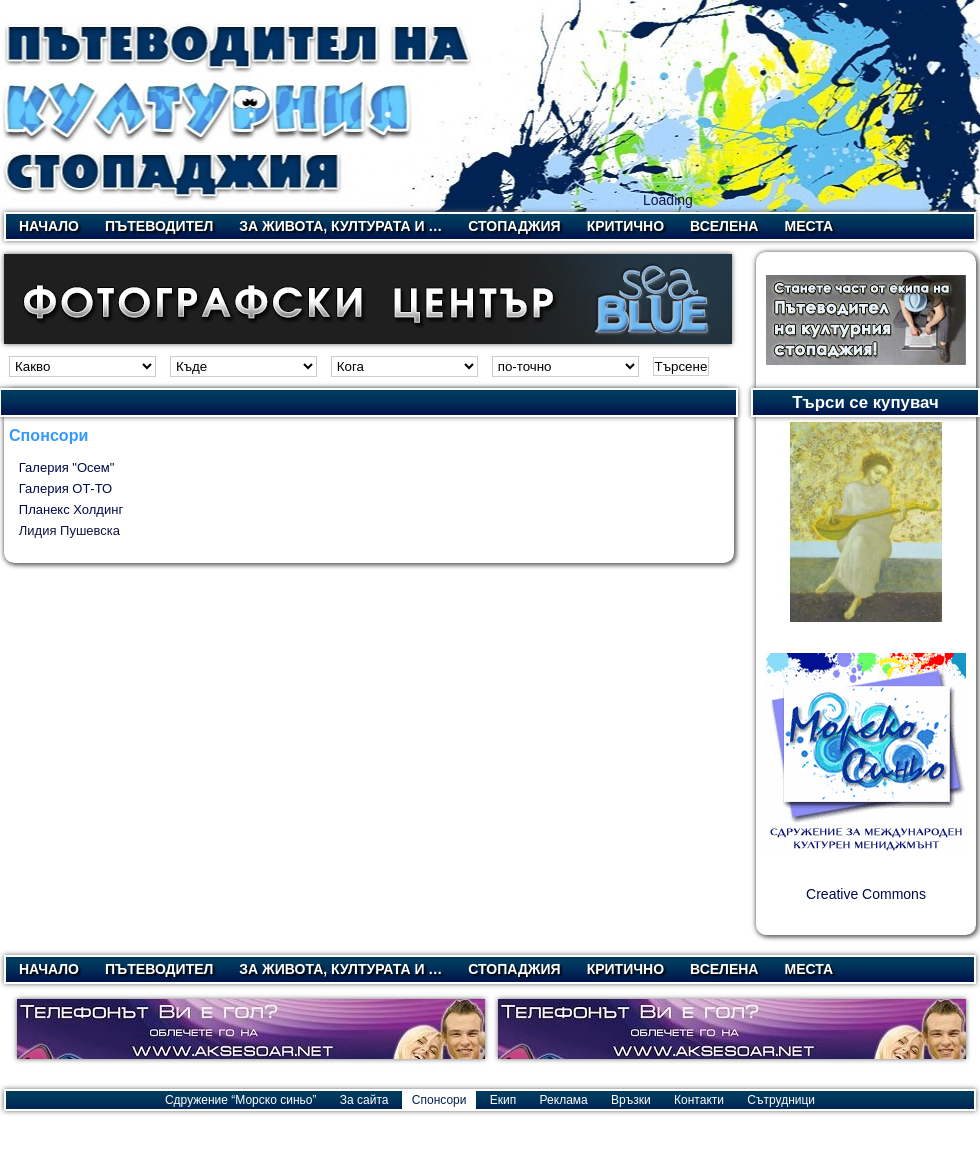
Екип (503, 1100)
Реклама (564, 1100)
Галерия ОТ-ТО (65, 488)
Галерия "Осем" (67, 467)
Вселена (724, 226)
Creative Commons (866, 894)
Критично (625, 226)
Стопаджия (514, 226)
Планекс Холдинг (71, 509)
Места (808, 226)
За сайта (364, 1100)
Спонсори (439, 1100)
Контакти (699, 1100)
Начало (49, 226)
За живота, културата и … (340, 226)
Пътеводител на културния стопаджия (239, 106)
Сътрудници (781, 1100)
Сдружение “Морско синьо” (241, 1100)
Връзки (631, 1100)
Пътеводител (159, 226)
